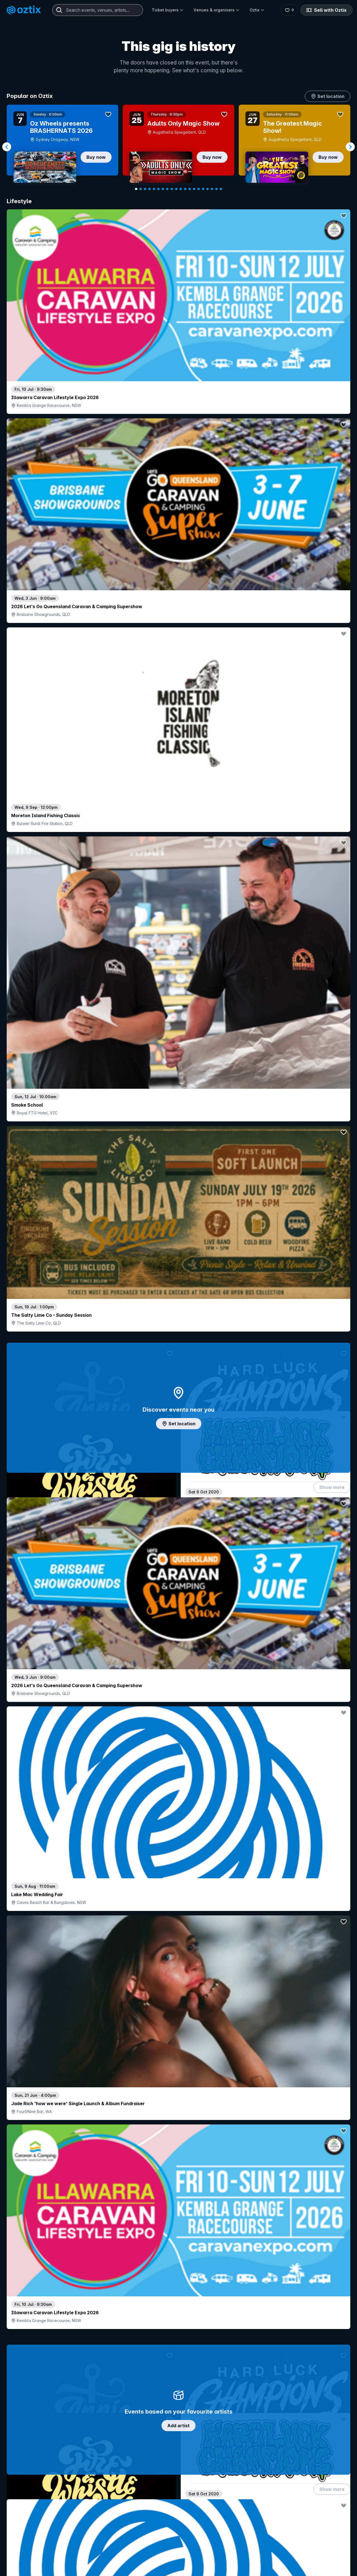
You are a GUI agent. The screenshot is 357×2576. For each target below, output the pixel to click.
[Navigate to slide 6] (158, 189)
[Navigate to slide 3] (145, 189)
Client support (141, 2435)
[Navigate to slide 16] (203, 189)
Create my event (143, 2417)
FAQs (283, 2414)
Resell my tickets (32, 2447)
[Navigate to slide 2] (140, 189)
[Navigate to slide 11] (180, 189)
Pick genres (178, 1644)
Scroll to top (178, 2323)
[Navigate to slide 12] (185, 189)
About (284, 2404)
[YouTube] (297, 2484)
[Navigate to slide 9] (172, 189)
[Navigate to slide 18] (212, 189)
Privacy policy (291, 2517)
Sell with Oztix (326, 10)
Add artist (178, 692)
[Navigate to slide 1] (136, 189)
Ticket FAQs (27, 2432)
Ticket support (30, 2440)
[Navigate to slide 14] (194, 189)
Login (194, 2395)
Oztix (257, 10)
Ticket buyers (168, 10)
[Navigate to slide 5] (154, 189)
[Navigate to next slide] (350, 146)
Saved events (29, 2417)
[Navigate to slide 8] (167, 189)
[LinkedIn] (311, 2484)
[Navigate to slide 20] (221, 189)
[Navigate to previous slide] (6, 146)
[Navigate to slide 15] (198, 189)
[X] (338, 2484)
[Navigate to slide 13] (189, 189)
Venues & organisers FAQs (152, 2426)
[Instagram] (284, 2484)
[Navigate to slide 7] (163, 189)
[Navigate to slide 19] (216, 189)
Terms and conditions (325, 2517)
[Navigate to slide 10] (176, 189)
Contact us (288, 2423)
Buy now (96, 157)
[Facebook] (324, 2484)
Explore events (30, 2407)
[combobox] (97, 10)
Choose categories (178, 1254)
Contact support (74, 2395)
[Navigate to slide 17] (207, 189)
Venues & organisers (217, 10)
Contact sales (227, 2395)
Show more (331, 515)
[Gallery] (178, 147)
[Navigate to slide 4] (149, 189)
